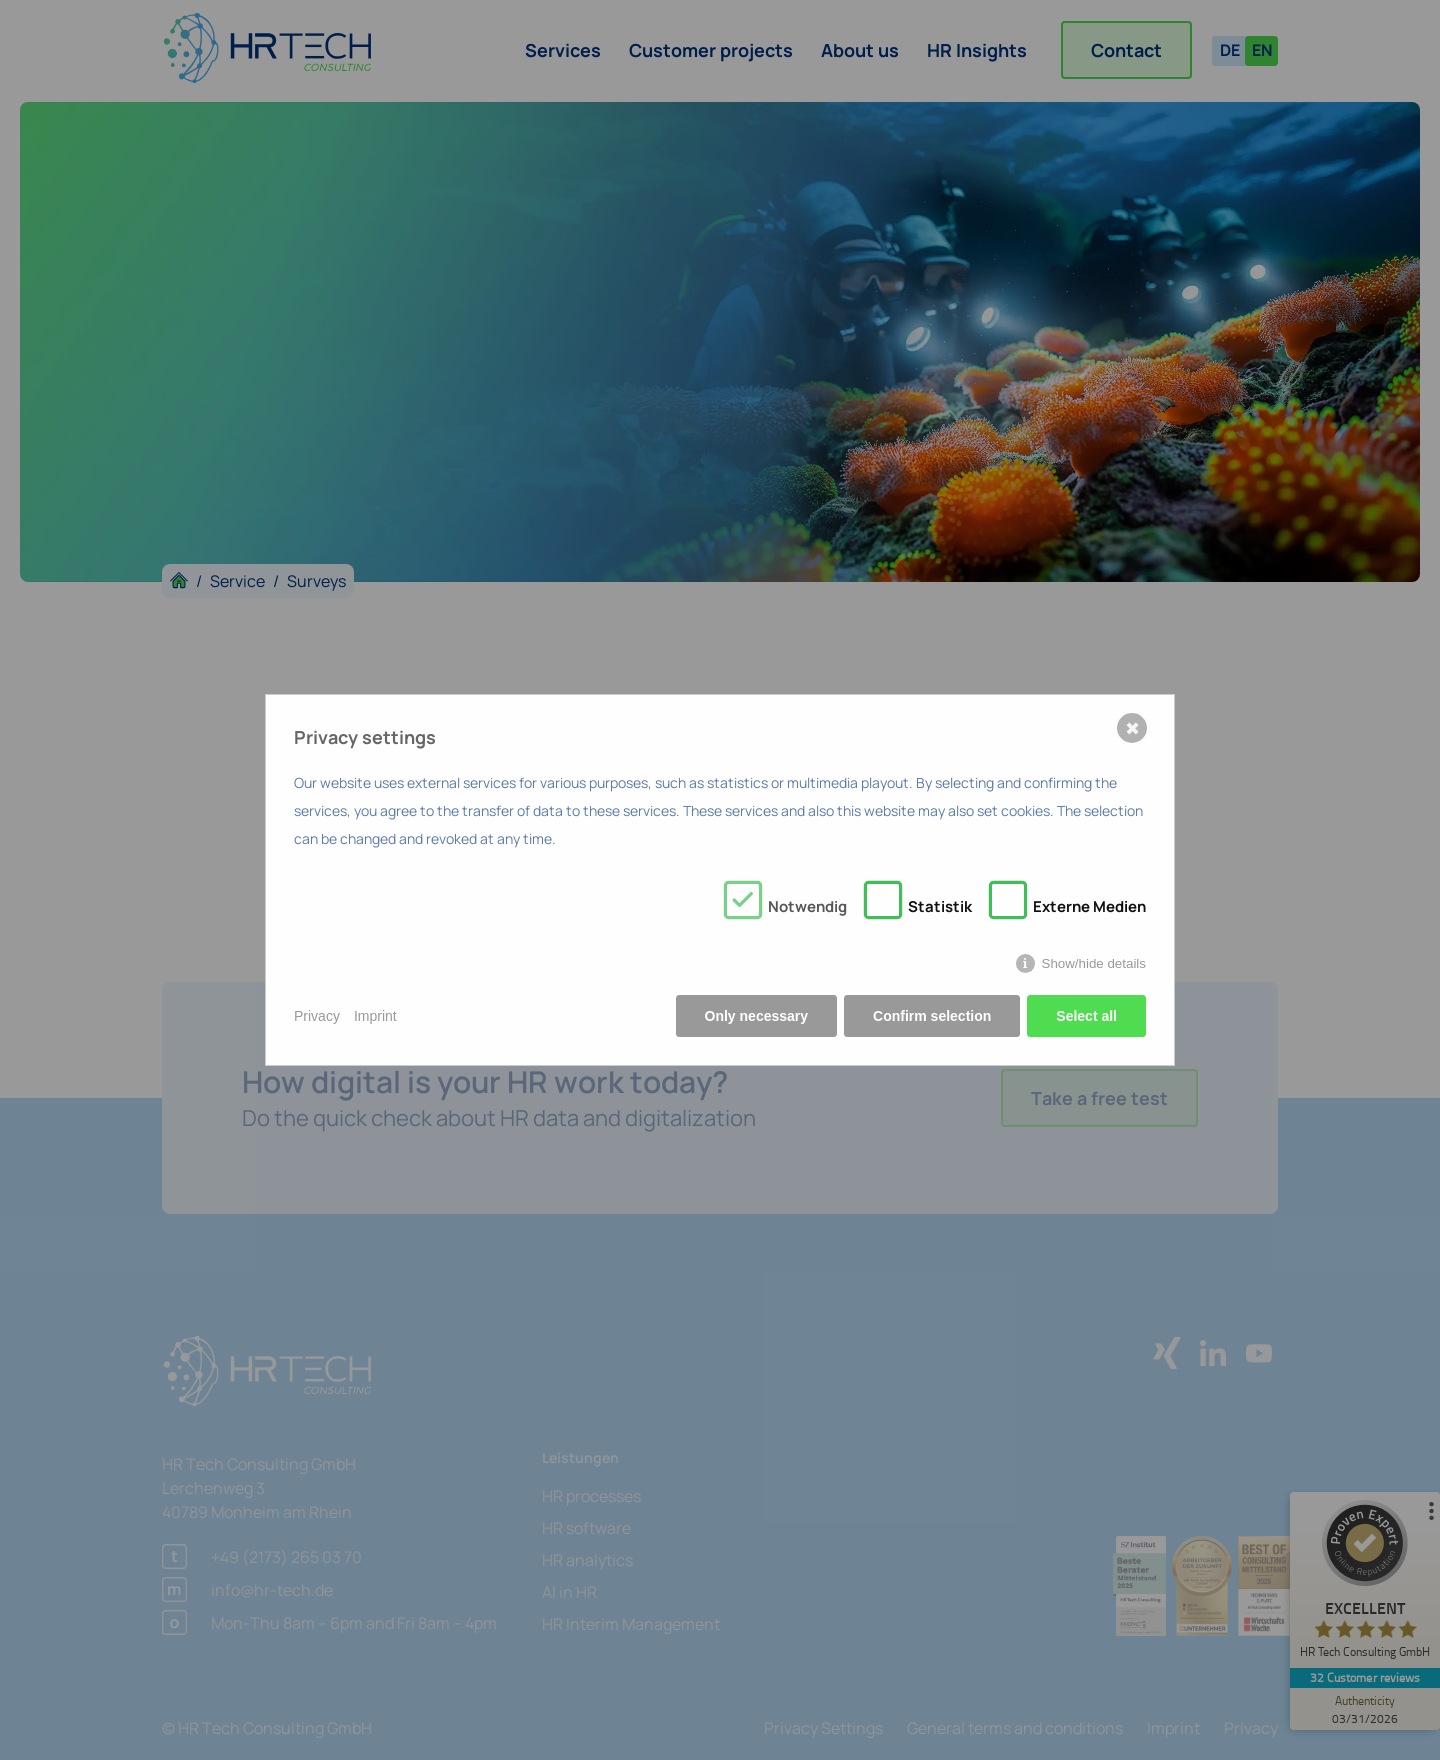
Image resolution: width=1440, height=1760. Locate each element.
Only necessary (757, 1016)
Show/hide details (1094, 963)
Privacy (317, 1016)
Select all (1086, 1016)
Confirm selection (932, 1016)
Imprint (375, 1016)
